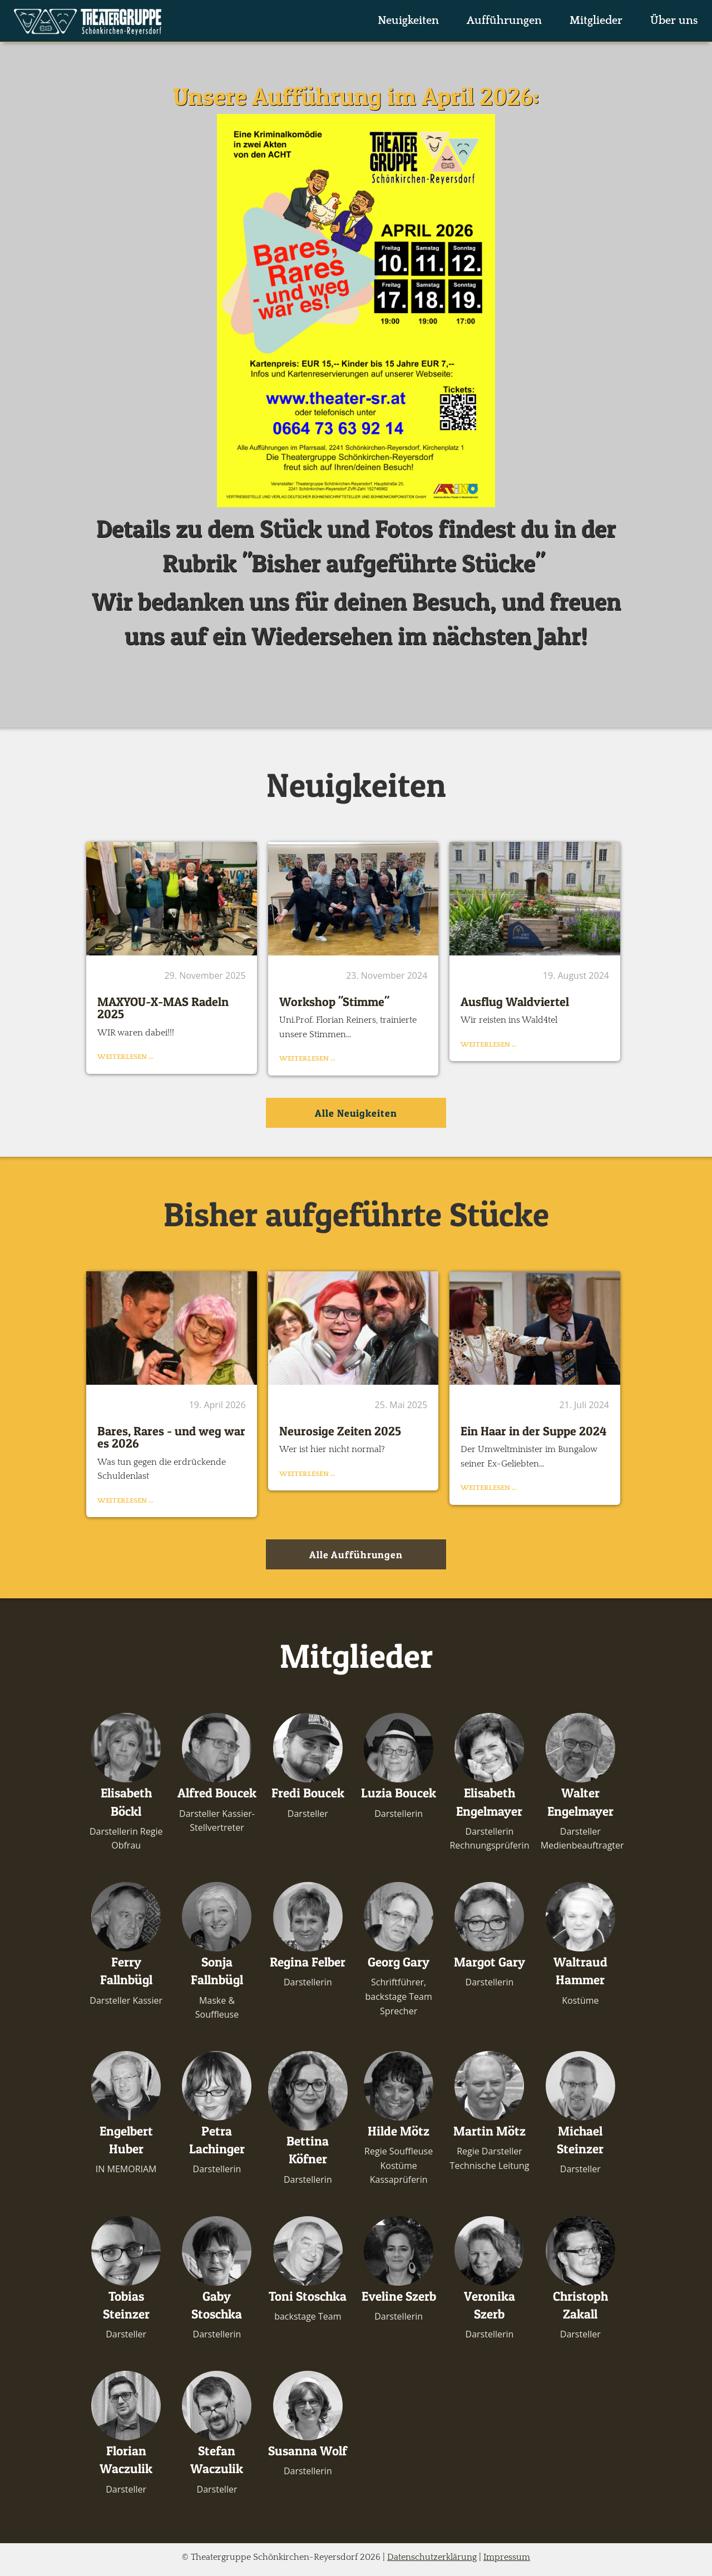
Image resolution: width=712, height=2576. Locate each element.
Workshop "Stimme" (334, 1001)
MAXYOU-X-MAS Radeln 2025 (163, 1008)
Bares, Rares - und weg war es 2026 (171, 1437)
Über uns (674, 20)
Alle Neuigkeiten (356, 1113)
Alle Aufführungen (356, 1555)
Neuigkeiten (408, 20)
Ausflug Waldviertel (515, 1001)
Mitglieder (596, 20)
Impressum (506, 2557)
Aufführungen (504, 20)
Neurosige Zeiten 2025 (340, 1431)
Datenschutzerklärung (432, 2557)
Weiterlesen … (125, 1057)
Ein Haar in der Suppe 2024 (533, 1431)
